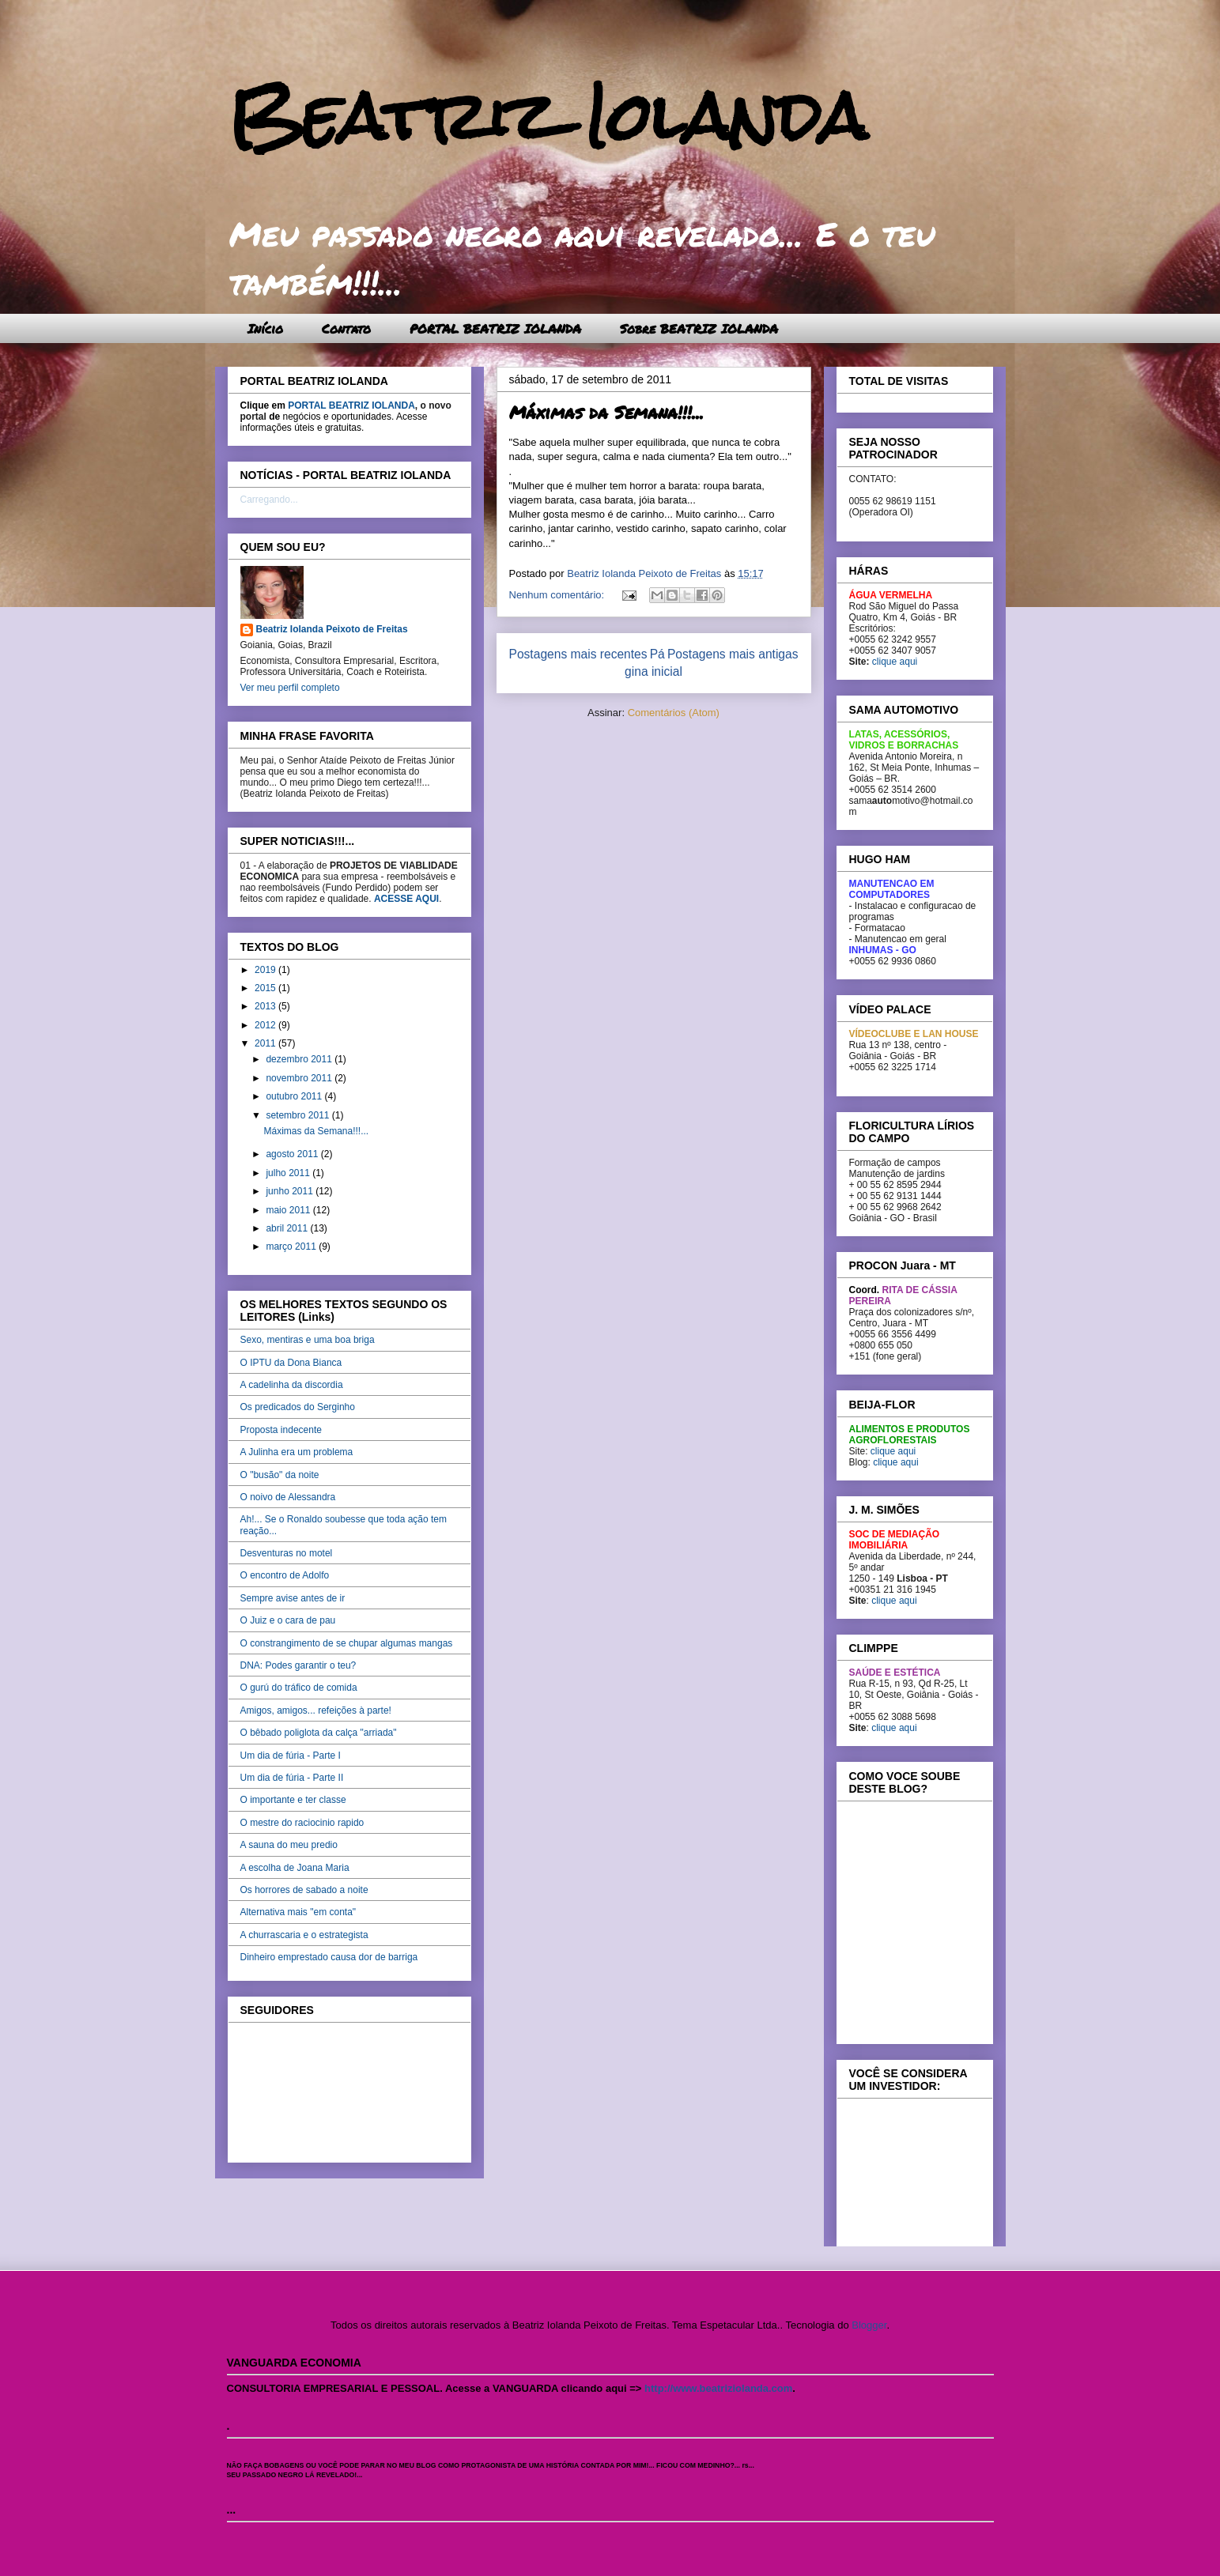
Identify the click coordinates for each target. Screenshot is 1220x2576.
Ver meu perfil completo (290, 687)
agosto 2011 (293, 1154)
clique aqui (894, 661)
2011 (266, 1043)
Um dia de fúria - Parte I (290, 1755)
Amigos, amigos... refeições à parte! (315, 1710)
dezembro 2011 (300, 1059)
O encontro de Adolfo (285, 1575)
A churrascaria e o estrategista (304, 1934)
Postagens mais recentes (578, 654)
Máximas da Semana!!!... (606, 412)
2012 (266, 1025)
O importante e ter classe (293, 1799)
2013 (266, 1006)
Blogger (869, 2325)
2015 (266, 988)
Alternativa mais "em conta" (298, 1912)
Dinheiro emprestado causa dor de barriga (329, 1957)
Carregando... (269, 499)
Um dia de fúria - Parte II (292, 1777)
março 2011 (292, 1246)
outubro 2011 (295, 1096)
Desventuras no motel (286, 1553)
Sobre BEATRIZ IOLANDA (699, 328)
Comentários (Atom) (674, 712)
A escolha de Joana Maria (294, 1867)
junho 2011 (290, 1191)
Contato (346, 328)
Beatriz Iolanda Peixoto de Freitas (332, 629)
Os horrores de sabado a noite (304, 1889)
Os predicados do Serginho (297, 1406)
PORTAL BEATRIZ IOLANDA (495, 328)
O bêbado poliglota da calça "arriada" (318, 1732)
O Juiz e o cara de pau (288, 1620)
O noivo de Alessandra (288, 1497)
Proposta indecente (281, 1429)
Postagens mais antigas (733, 654)
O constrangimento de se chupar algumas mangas (346, 1643)
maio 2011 (289, 1210)
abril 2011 (288, 1228)
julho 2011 (289, 1173)
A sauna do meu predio (289, 1844)
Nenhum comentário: (558, 595)
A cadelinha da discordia (291, 1384)
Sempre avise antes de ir (293, 1598)
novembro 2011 (300, 1078)
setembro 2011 (298, 1115)
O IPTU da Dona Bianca (291, 1362)
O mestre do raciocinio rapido (302, 1822)
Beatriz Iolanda (547, 116)
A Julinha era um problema (296, 1452)
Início (265, 328)
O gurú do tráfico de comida (298, 1687)
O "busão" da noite (279, 1474)
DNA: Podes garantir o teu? (298, 1665)
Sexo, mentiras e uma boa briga (307, 1339)
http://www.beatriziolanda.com (718, 2388)
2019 (266, 969)
